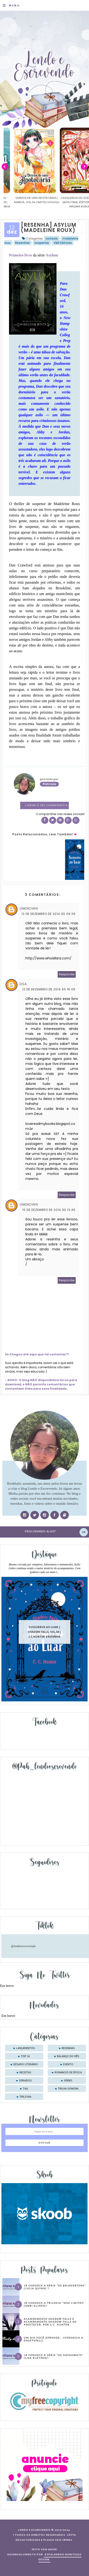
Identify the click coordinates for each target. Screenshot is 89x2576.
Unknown (29, 908)
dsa (23, 984)
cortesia (52, 238)
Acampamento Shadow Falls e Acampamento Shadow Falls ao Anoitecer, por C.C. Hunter (50, 2321)
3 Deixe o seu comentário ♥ (46, 805)
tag (25, 2089)
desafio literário (25, 2064)
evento (68, 2064)
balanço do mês (68, 2056)
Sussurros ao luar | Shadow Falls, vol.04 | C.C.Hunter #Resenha (44, 1632)
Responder (67, 974)
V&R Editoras (63, 243)
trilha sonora (68, 2089)
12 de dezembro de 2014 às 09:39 (48, 914)
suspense (41, 243)
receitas (25, 2072)
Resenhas (22, 243)
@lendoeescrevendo (23, 1946)
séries (68, 2081)
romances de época (68, 2072)
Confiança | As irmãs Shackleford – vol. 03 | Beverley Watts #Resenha (23, 202)
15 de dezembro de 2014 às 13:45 (48, 1210)
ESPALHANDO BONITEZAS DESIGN (60, 2557)
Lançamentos (25, 2048)
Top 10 (25, 2056)
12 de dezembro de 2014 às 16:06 (48, 989)
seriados (25, 2081)
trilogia (25, 2097)
